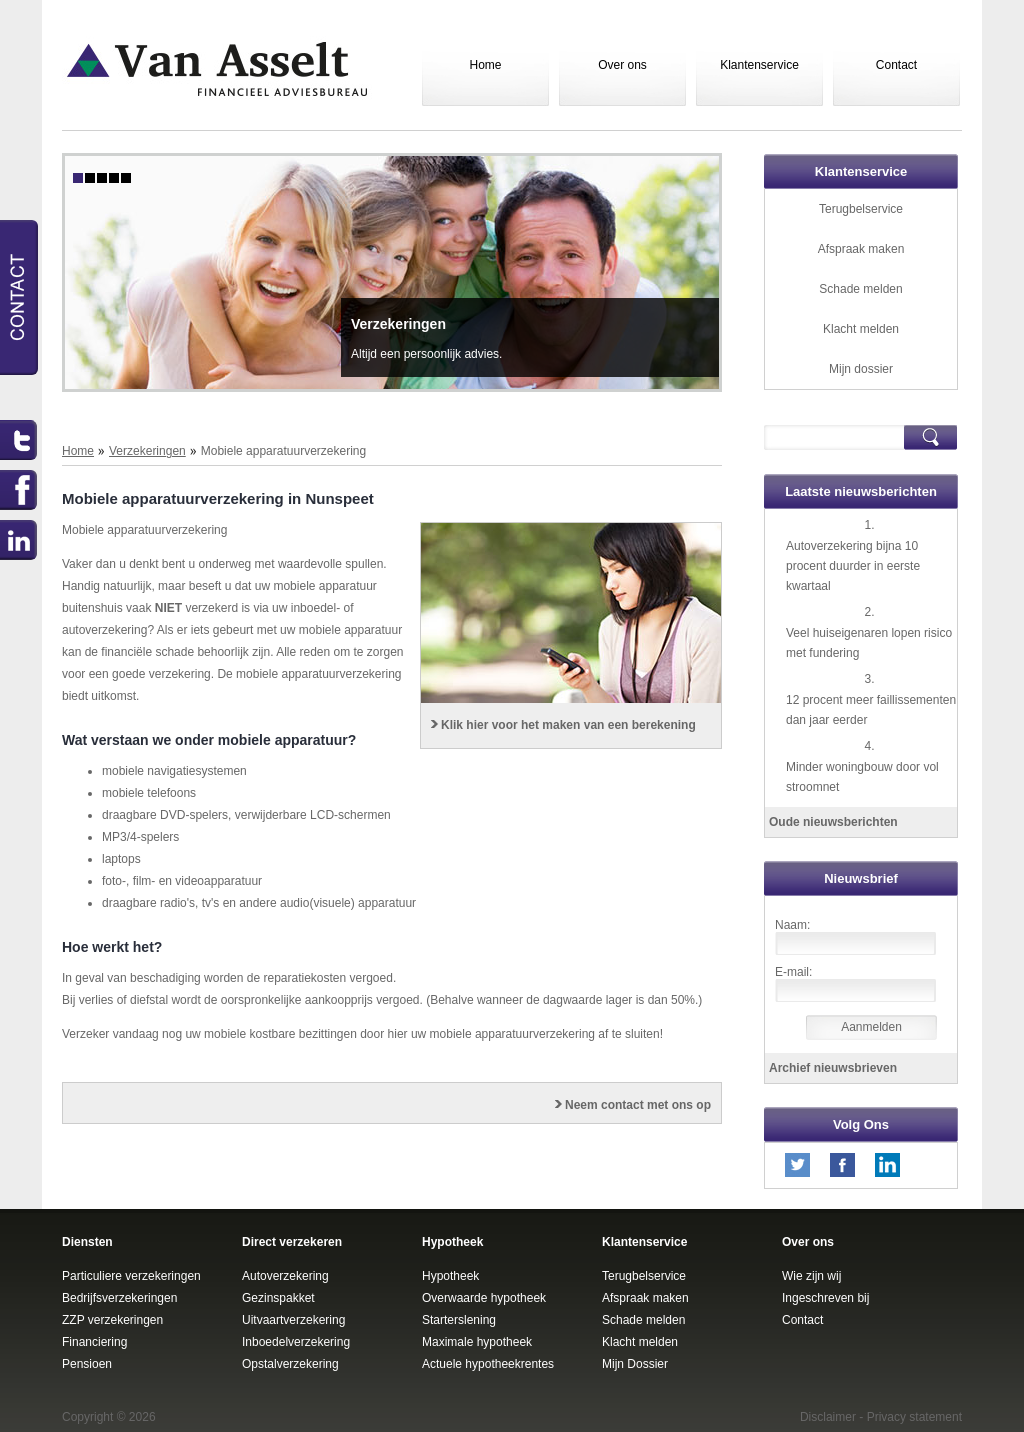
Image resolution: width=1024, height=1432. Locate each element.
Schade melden (860, 289)
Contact (896, 65)
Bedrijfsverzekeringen (119, 1298)
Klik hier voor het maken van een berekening (568, 725)
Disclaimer (828, 1417)
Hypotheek (450, 1276)
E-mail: (793, 972)
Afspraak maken (861, 249)
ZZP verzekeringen (112, 1320)
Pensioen (87, 1364)
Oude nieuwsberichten (833, 822)
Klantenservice (759, 65)
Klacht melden (861, 329)
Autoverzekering (285, 1276)
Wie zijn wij (811, 1276)
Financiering (94, 1342)
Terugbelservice (861, 209)
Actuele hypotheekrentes (488, 1364)
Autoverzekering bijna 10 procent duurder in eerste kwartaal (853, 566)
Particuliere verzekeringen (131, 1276)
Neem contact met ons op (638, 1105)
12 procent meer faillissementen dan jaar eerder (871, 710)
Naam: (792, 925)
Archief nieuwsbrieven (833, 1068)
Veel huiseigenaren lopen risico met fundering (869, 643)
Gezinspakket (278, 1298)
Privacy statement (914, 1417)
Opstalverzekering (290, 1364)
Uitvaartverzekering (293, 1320)
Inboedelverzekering (296, 1342)
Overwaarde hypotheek (484, 1298)
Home (485, 65)
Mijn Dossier (635, 1364)
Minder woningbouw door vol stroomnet (862, 777)
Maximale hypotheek (477, 1342)
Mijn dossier (861, 369)
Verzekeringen (398, 324)
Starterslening (459, 1320)
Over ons (622, 65)
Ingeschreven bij (825, 1298)
